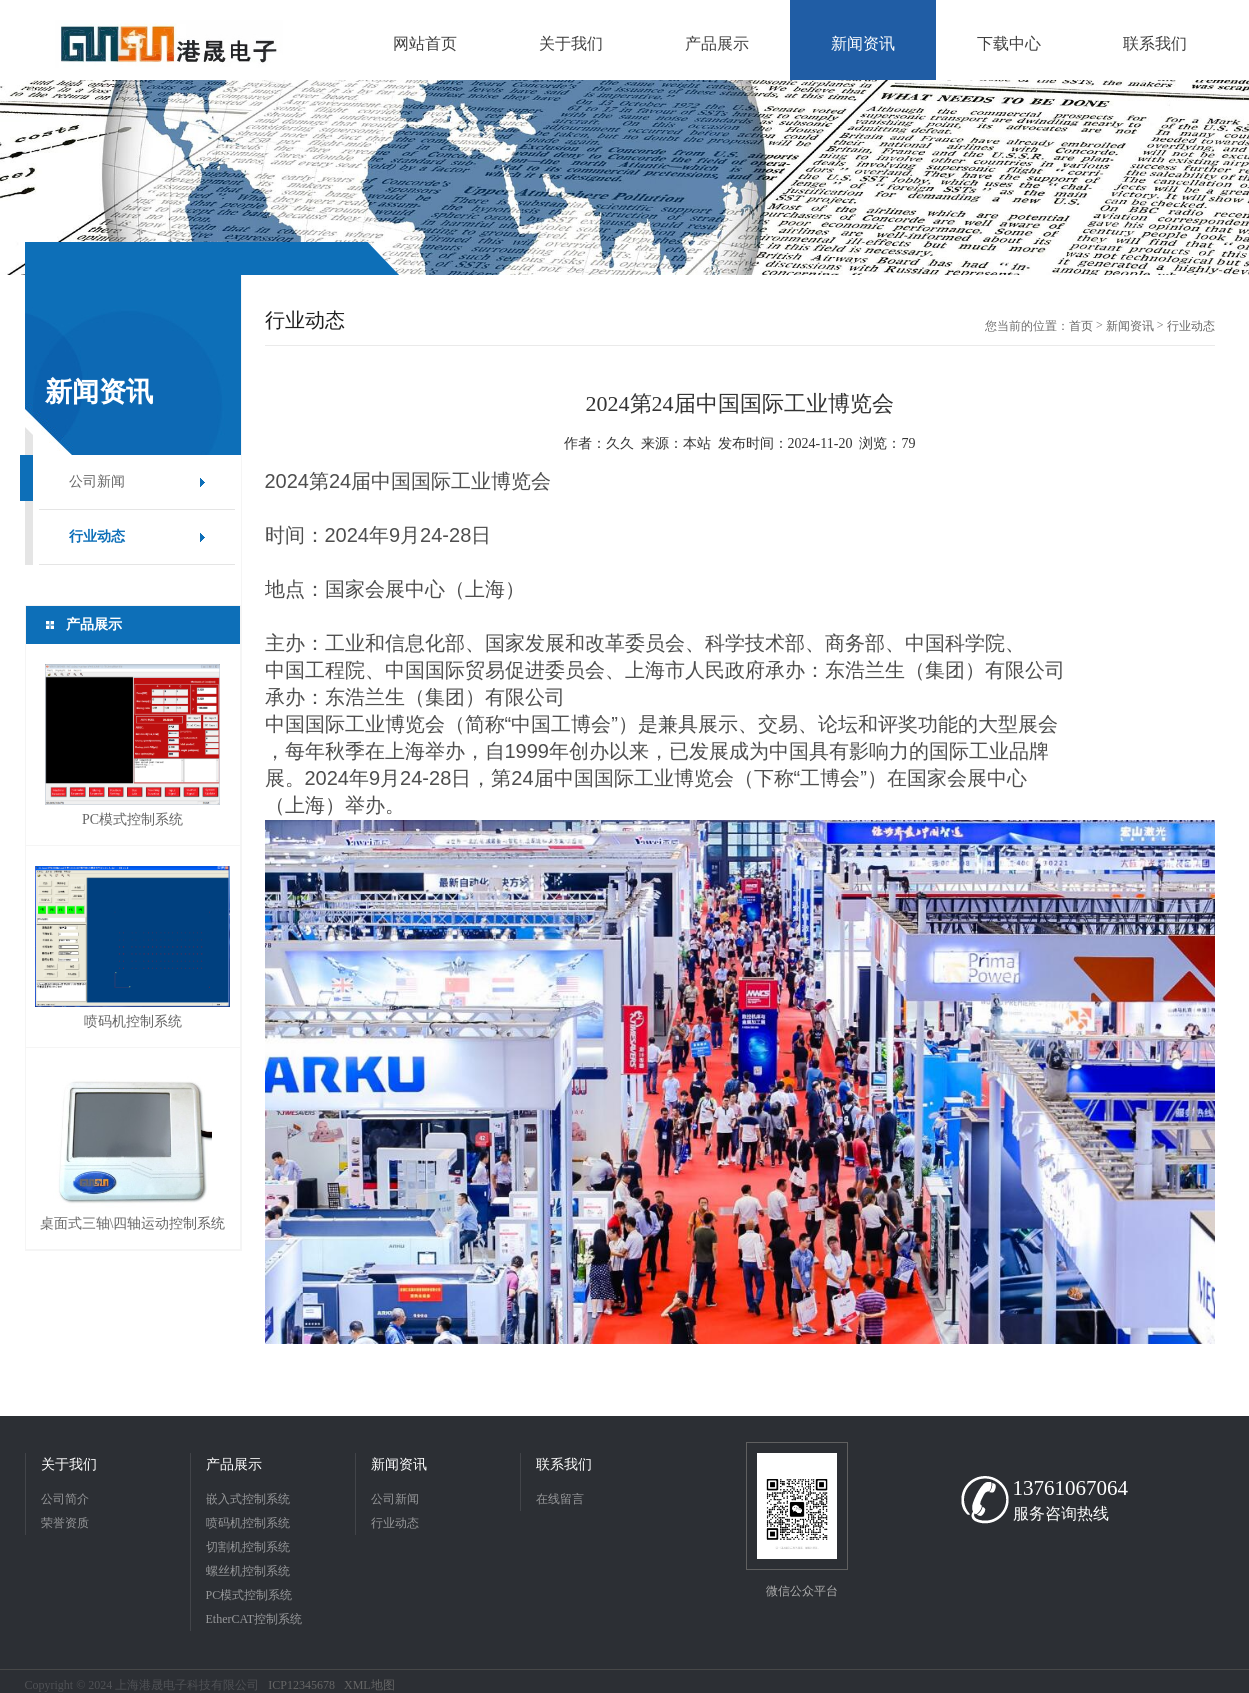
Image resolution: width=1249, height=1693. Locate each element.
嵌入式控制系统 (248, 1499)
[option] (624, 177)
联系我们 (564, 1464)
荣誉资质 (65, 1523)
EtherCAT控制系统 (254, 1619)
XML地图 (369, 1685)
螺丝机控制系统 (248, 1571)
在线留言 (560, 1499)
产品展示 (234, 1464)
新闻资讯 (1130, 326)
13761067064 (1071, 1488)
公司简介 (65, 1499)
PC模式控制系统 (132, 819)
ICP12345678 (301, 1685)
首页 (1081, 326)
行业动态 (97, 536)
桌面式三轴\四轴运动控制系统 (133, 1223)
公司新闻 (97, 481)
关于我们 (69, 1464)
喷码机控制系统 (133, 1021)
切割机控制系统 (248, 1547)
